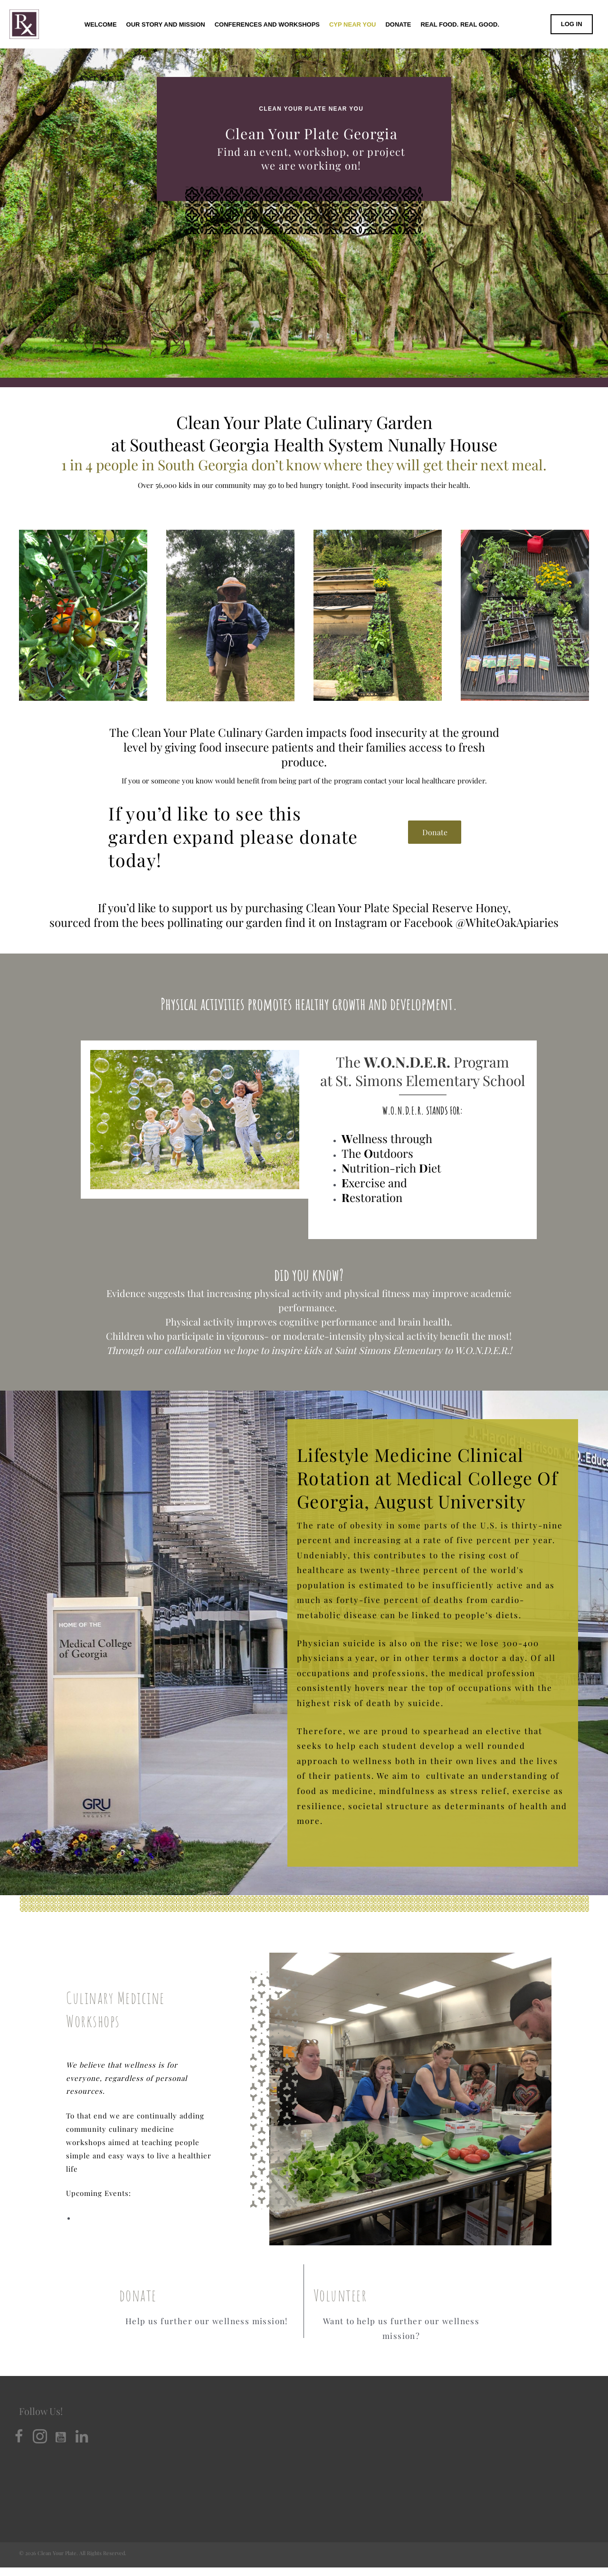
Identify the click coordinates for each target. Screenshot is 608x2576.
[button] (435, 833)
